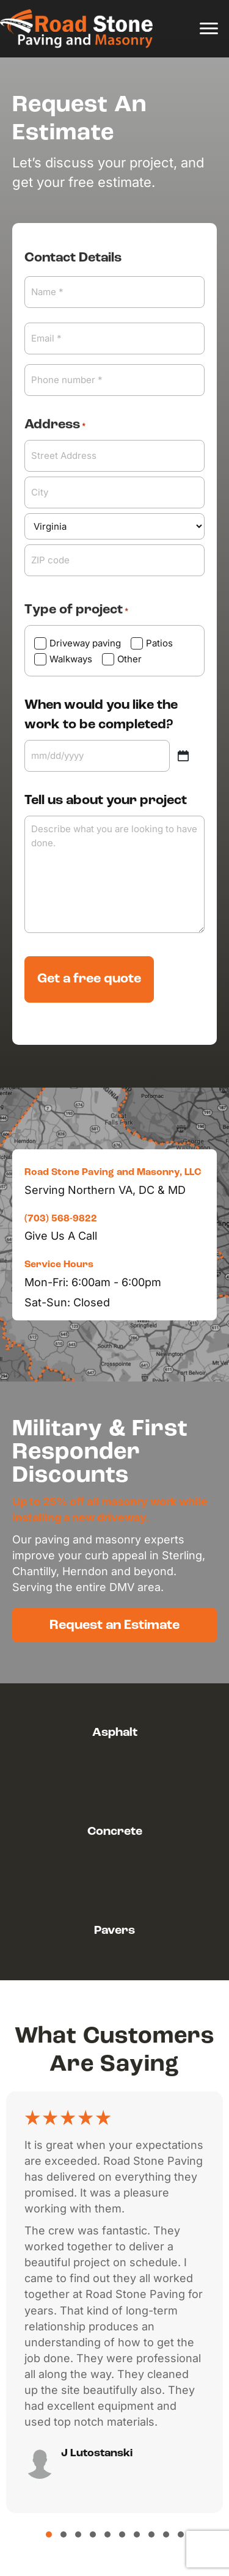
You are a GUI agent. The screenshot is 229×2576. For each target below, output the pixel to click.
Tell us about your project (105, 801)
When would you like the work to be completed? (101, 715)
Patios (159, 643)
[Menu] (209, 28)
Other (129, 659)
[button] (114, 1625)
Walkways (70, 659)
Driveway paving (85, 643)
